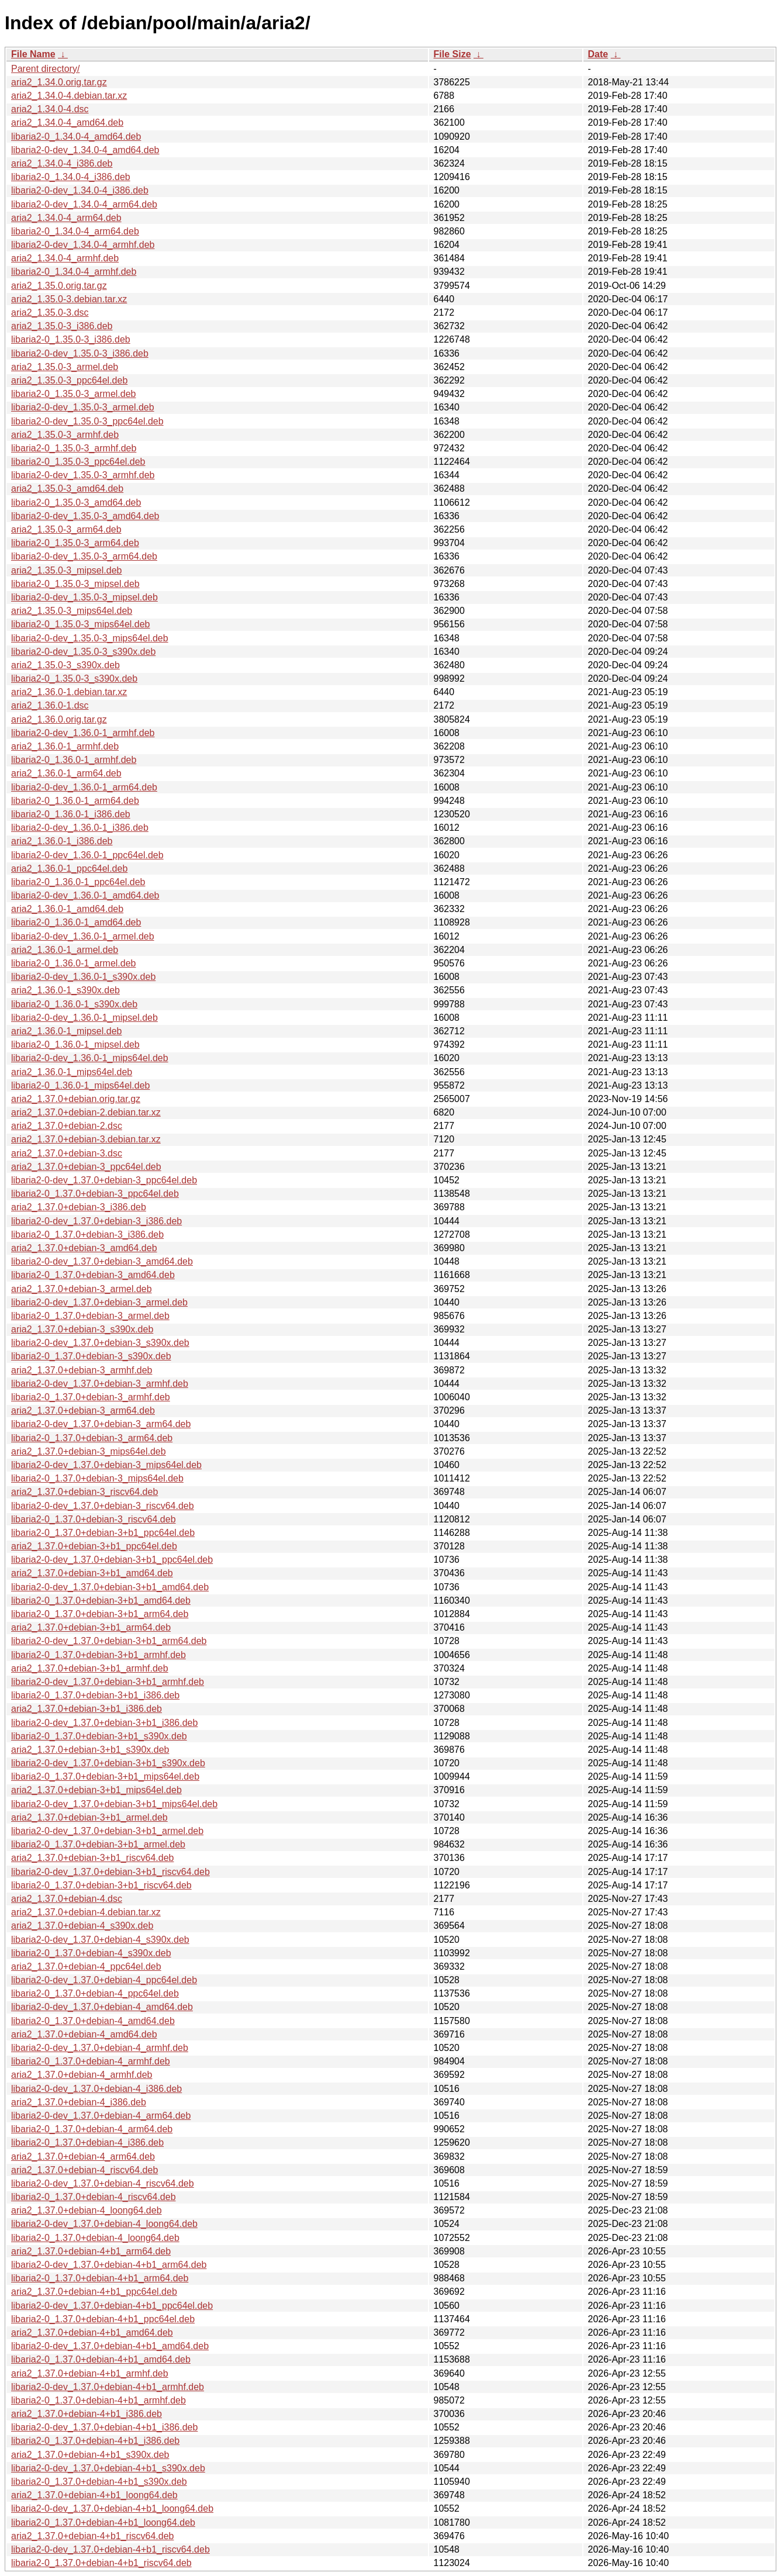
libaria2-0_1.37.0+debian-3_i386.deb (87, 1234)
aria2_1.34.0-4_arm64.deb (66, 218)
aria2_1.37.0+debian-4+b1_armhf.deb (89, 2373)
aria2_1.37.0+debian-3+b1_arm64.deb (91, 1627)
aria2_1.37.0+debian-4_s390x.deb (82, 1926)
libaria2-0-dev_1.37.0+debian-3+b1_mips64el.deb (114, 1804)
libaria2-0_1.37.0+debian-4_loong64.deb (95, 2238)
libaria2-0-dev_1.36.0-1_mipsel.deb (84, 1018)
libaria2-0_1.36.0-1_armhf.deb (73, 760)
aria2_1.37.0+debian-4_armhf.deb (82, 2075)
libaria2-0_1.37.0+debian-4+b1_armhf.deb (98, 2400)
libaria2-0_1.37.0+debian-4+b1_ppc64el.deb (103, 2319)
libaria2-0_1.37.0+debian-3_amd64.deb (93, 1275)
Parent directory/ (45, 69)
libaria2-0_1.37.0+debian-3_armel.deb (90, 1316)
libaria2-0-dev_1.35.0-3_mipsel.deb (84, 597)
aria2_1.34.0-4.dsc (50, 109)
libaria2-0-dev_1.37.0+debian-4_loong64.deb (104, 2224)
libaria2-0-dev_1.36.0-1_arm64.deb (84, 787)
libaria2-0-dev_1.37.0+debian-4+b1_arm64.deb (108, 2265)
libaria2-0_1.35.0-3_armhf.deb (73, 448)
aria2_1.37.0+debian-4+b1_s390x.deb (90, 2455)
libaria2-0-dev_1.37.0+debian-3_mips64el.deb (106, 1465)
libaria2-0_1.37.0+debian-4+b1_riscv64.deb (101, 2563)
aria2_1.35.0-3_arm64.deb (66, 529)
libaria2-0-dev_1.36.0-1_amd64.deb (85, 895)
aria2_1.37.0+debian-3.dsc (66, 1153)
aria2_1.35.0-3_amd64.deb (67, 488)
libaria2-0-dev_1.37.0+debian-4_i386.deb (96, 2089)
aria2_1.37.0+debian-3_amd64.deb (84, 1248)
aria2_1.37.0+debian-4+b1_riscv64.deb (92, 2536)
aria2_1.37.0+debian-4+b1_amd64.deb (92, 2332)
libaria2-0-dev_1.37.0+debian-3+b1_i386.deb (104, 1723)
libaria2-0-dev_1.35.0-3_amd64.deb (85, 516)
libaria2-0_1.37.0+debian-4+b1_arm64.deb (99, 2278)
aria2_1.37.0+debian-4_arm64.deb (83, 2156)
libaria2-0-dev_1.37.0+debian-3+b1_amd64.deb (110, 1587)
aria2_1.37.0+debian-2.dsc (66, 1126)
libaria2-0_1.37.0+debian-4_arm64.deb (91, 2129)
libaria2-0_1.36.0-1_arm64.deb (75, 801)
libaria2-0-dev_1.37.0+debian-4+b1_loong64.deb (112, 2508)
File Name (33, 54)
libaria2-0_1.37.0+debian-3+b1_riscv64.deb (101, 1885)
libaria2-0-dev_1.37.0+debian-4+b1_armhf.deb (107, 2387)
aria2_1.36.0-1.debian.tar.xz (69, 692)
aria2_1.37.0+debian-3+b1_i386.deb (86, 1709)
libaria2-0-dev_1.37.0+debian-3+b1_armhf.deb (107, 1682)
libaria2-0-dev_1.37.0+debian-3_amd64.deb (102, 1261)
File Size (452, 54)
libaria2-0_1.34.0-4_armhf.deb (73, 272)
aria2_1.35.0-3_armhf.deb (65, 435)
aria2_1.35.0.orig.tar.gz (59, 286)
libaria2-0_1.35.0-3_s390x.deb (74, 678)
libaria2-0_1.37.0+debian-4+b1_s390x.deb (99, 2482)
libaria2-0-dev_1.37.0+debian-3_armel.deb (99, 1302)
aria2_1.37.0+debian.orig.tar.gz (75, 1099)
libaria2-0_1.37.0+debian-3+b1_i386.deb (95, 1695)
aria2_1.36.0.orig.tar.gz (59, 719)
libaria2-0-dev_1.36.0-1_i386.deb (79, 828)
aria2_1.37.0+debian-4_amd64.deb (84, 2034)
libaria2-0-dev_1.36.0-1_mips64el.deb (89, 1058)
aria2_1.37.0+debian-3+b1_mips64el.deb (96, 1790)
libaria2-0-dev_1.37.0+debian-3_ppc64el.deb (104, 1180)
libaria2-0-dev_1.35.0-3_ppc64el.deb (87, 421)
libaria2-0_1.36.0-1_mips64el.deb (80, 1085)
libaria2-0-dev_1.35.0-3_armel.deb (82, 407)
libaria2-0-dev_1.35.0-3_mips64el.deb (89, 638)
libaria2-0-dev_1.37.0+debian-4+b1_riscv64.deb (110, 2549)
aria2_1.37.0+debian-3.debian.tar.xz (86, 1139)
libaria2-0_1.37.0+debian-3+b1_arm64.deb (99, 1614)
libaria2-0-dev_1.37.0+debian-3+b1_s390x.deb (108, 1763)
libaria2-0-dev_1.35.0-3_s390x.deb (83, 652)
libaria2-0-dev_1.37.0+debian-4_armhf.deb (99, 2048)
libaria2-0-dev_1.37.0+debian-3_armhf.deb (99, 1384)
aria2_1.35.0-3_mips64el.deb (71, 611)
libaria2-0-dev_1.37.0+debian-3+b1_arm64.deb (108, 1641)
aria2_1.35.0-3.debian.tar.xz (69, 299)
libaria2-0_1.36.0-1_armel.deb (73, 963)
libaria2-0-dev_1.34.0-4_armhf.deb (82, 245)
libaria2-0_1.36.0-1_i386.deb (70, 814)
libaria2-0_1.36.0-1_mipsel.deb (75, 1044)
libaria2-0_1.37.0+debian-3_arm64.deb (91, 1438)
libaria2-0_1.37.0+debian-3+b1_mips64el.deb (105, 1776)
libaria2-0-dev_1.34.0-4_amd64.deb (85, 150)
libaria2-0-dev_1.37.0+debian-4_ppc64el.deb (104, 1980)
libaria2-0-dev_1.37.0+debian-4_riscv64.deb (102, 2183)
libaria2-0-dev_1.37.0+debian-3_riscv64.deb (102, 1506)
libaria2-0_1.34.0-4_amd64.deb (76, 136)
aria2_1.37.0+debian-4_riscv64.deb (84, 2170)
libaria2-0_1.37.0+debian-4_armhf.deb (90, 2061)
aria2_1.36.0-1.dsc (50, 705)
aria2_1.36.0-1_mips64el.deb (71, 1072)
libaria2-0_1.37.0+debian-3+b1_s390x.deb (99, 1736)
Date (598, 54)
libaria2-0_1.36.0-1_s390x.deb (74, 1004)
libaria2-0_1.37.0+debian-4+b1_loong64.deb (103, 2522)
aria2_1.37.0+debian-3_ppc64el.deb (86, 1167)
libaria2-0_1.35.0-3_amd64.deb (76, 502)
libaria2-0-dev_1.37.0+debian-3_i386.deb (96, 1221)
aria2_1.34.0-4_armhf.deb (65, 258)
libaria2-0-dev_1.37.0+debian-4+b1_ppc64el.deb (112, 2306)
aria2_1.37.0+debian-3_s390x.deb (82, 1329)
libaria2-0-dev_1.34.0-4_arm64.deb (84, 204)
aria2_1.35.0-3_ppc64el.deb (69, 380)
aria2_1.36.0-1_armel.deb (64, 950)
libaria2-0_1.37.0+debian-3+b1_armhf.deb (98, 1655)
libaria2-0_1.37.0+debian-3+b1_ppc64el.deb (103, 1533)
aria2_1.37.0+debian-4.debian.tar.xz (86, 1912)
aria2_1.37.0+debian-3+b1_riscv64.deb (92, 1858)
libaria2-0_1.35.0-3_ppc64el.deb (78, 462)
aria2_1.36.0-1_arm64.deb (66, 773)
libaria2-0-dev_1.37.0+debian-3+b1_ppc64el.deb (112, 1560)
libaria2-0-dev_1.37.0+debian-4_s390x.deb (100, 1940)
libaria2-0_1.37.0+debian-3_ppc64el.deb (95, 1194)
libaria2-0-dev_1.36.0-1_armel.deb (82, 936)
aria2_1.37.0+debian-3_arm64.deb (83, 1410)
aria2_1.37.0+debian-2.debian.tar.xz (86, 1112)
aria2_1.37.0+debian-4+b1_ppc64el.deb (94, 2292)
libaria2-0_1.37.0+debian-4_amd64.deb (93, 2021)
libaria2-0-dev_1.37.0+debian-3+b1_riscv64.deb (110, 1872)
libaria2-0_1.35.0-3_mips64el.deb (80, 624)
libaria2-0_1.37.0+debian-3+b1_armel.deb (98, 1844)
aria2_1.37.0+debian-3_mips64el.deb (88, 1451)
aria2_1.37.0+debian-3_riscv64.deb (84, 1492)
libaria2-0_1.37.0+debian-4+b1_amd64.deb (101, 2359)
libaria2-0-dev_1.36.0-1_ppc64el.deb (87, 855)
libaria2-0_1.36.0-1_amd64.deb (76, 922)
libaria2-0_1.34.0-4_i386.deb (70, 177)
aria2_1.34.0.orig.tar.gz (59, 82)
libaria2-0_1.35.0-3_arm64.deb (75, 543)
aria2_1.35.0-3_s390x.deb (65, 665)
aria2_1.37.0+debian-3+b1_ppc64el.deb (94, 1546)
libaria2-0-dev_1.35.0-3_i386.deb (79, 353)
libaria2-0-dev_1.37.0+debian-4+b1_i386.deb (104, 2427)
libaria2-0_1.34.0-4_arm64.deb (75, 231)
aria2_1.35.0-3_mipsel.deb (66, 570)
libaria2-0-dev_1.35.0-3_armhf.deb (82, 475)
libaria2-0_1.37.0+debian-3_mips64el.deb (97, 1478)
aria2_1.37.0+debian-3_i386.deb (78, 1207)
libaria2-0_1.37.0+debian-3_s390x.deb (91, 1356)
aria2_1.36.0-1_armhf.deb (65, 746)
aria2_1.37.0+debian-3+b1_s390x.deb (90, 1750)
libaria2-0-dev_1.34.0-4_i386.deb (79, 190)
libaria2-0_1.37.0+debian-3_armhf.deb (90, 1397)
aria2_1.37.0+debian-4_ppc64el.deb (86, 1966)
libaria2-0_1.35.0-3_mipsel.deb (75, 584)
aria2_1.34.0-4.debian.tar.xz (69, 96)
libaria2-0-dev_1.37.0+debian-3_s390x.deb (100, 1343)
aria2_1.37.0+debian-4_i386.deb (78, 2102)
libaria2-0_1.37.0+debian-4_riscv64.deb (93, 2197)
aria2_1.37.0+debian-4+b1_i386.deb (86, 2414)
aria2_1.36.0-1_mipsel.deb (66, 1031)
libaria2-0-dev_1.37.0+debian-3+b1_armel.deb (107, 1831)
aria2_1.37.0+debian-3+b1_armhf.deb (89, 1668)
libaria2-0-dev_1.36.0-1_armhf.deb (82, 733)
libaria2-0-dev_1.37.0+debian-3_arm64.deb (101, 1424)
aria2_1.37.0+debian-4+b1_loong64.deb (94, 2495)
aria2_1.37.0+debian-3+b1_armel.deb (89, 1817)
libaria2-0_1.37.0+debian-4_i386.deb (87, 2142)
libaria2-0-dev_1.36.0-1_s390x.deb (83, 977)
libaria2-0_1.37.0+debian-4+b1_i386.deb (95, 2441)
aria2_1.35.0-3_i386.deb (61, 326)
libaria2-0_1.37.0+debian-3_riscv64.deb (93, 1519)
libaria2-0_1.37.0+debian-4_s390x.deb (91, 1953)
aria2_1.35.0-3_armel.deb (64, 367)
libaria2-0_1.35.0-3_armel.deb (73, 394)
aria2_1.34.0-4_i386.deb (61, 163)
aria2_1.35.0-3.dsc (50, 312)
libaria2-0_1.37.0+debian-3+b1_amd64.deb (101, 1600)
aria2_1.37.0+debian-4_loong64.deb (86, 2210)
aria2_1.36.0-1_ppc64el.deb (69, 868)
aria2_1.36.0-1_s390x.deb (65, 990)
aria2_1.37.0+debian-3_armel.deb (81, 1289)
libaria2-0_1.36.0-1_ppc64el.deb (78, 882)
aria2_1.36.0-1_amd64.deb (67, 909)
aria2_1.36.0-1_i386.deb (61, 841)
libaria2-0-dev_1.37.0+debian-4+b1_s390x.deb (108, 2468)
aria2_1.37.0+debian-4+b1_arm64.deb (91, 2251)
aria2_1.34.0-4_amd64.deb (67, 122)
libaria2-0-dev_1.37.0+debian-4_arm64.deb (101, 2116)
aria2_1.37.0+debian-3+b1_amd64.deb (92, 1573)
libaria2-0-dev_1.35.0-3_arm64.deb (84, 556)
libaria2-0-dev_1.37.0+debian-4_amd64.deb (102, 2007)
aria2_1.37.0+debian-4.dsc (66, 1899)
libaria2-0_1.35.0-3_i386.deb (70, 339)
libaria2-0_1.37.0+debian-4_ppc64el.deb (95, 1993)
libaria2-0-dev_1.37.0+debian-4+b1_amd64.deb (110, 2346)
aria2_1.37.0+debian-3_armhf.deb (82, 1370)
